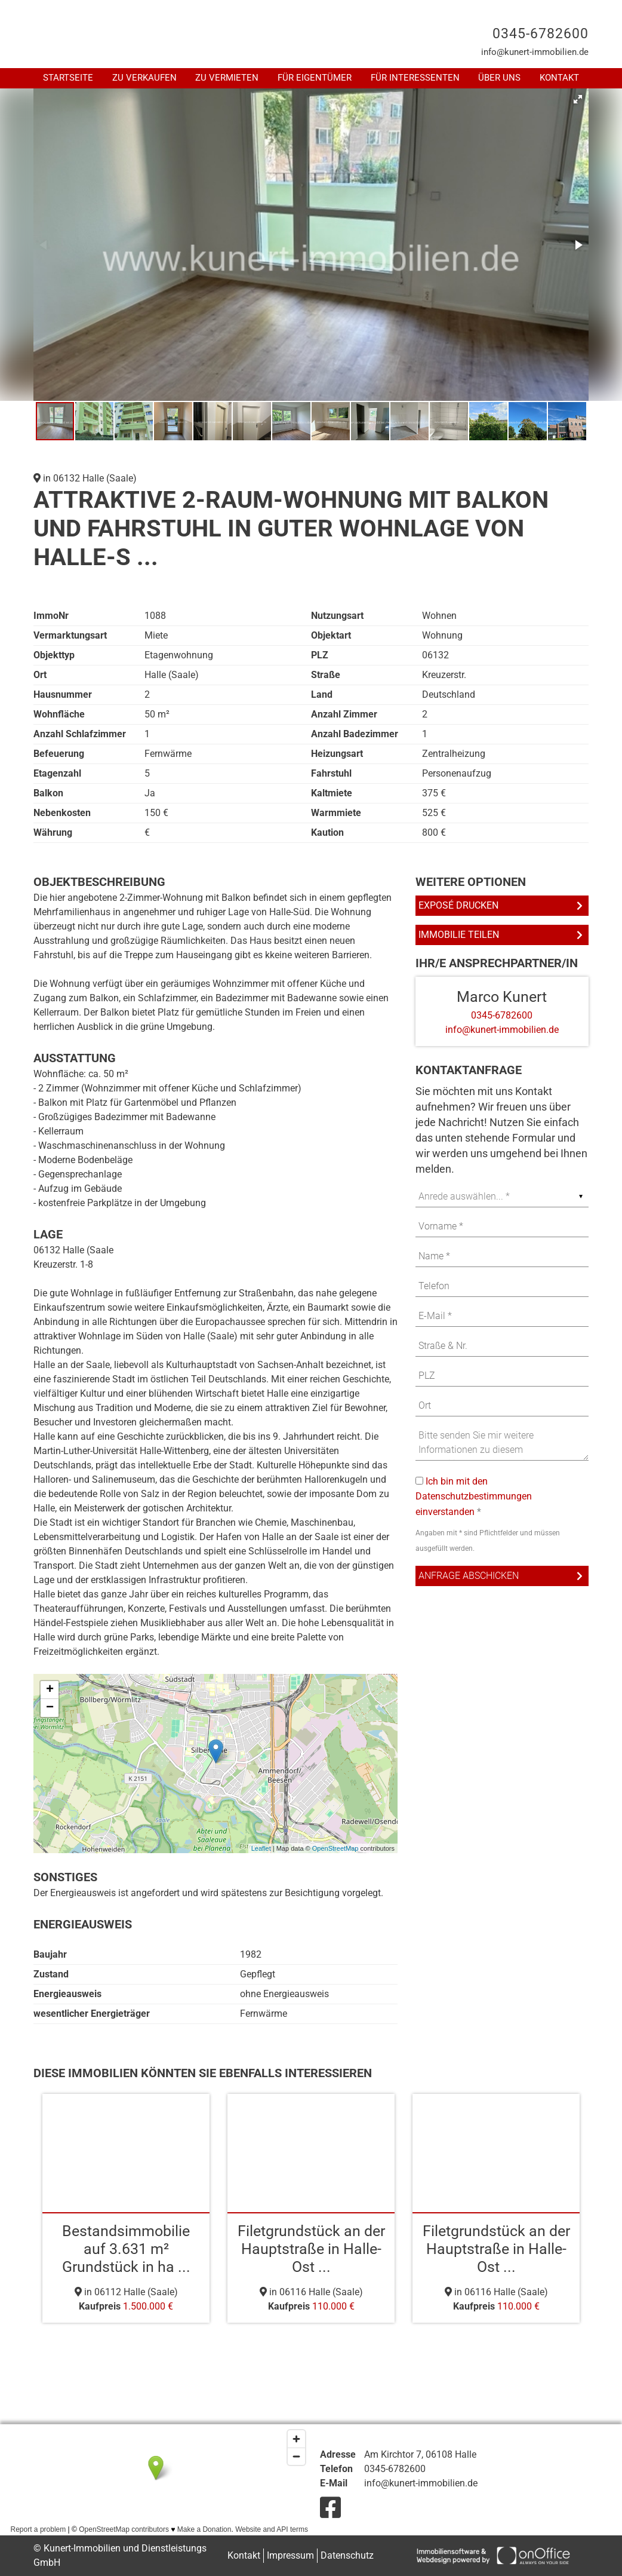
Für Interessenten (415, 77)
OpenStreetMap (335, 1848)
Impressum (290, 2555)
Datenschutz (347, 2555)
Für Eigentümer (315, 77)
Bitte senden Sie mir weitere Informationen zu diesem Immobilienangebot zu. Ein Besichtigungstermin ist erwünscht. (502, 1443)
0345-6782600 (540, 34)
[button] (577, 99)
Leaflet (261, 1848)
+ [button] (50, 1690)
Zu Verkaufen (144, 77)
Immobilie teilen (458, 934)
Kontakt (559, 77)
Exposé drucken (458, 905)
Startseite (68, 77)
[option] (125, 2208)
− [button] (50, 1708)
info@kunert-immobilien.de (535, 52)
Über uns (499, 77)
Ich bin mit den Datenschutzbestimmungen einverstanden (473, 1496)
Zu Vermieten (226, 77)
